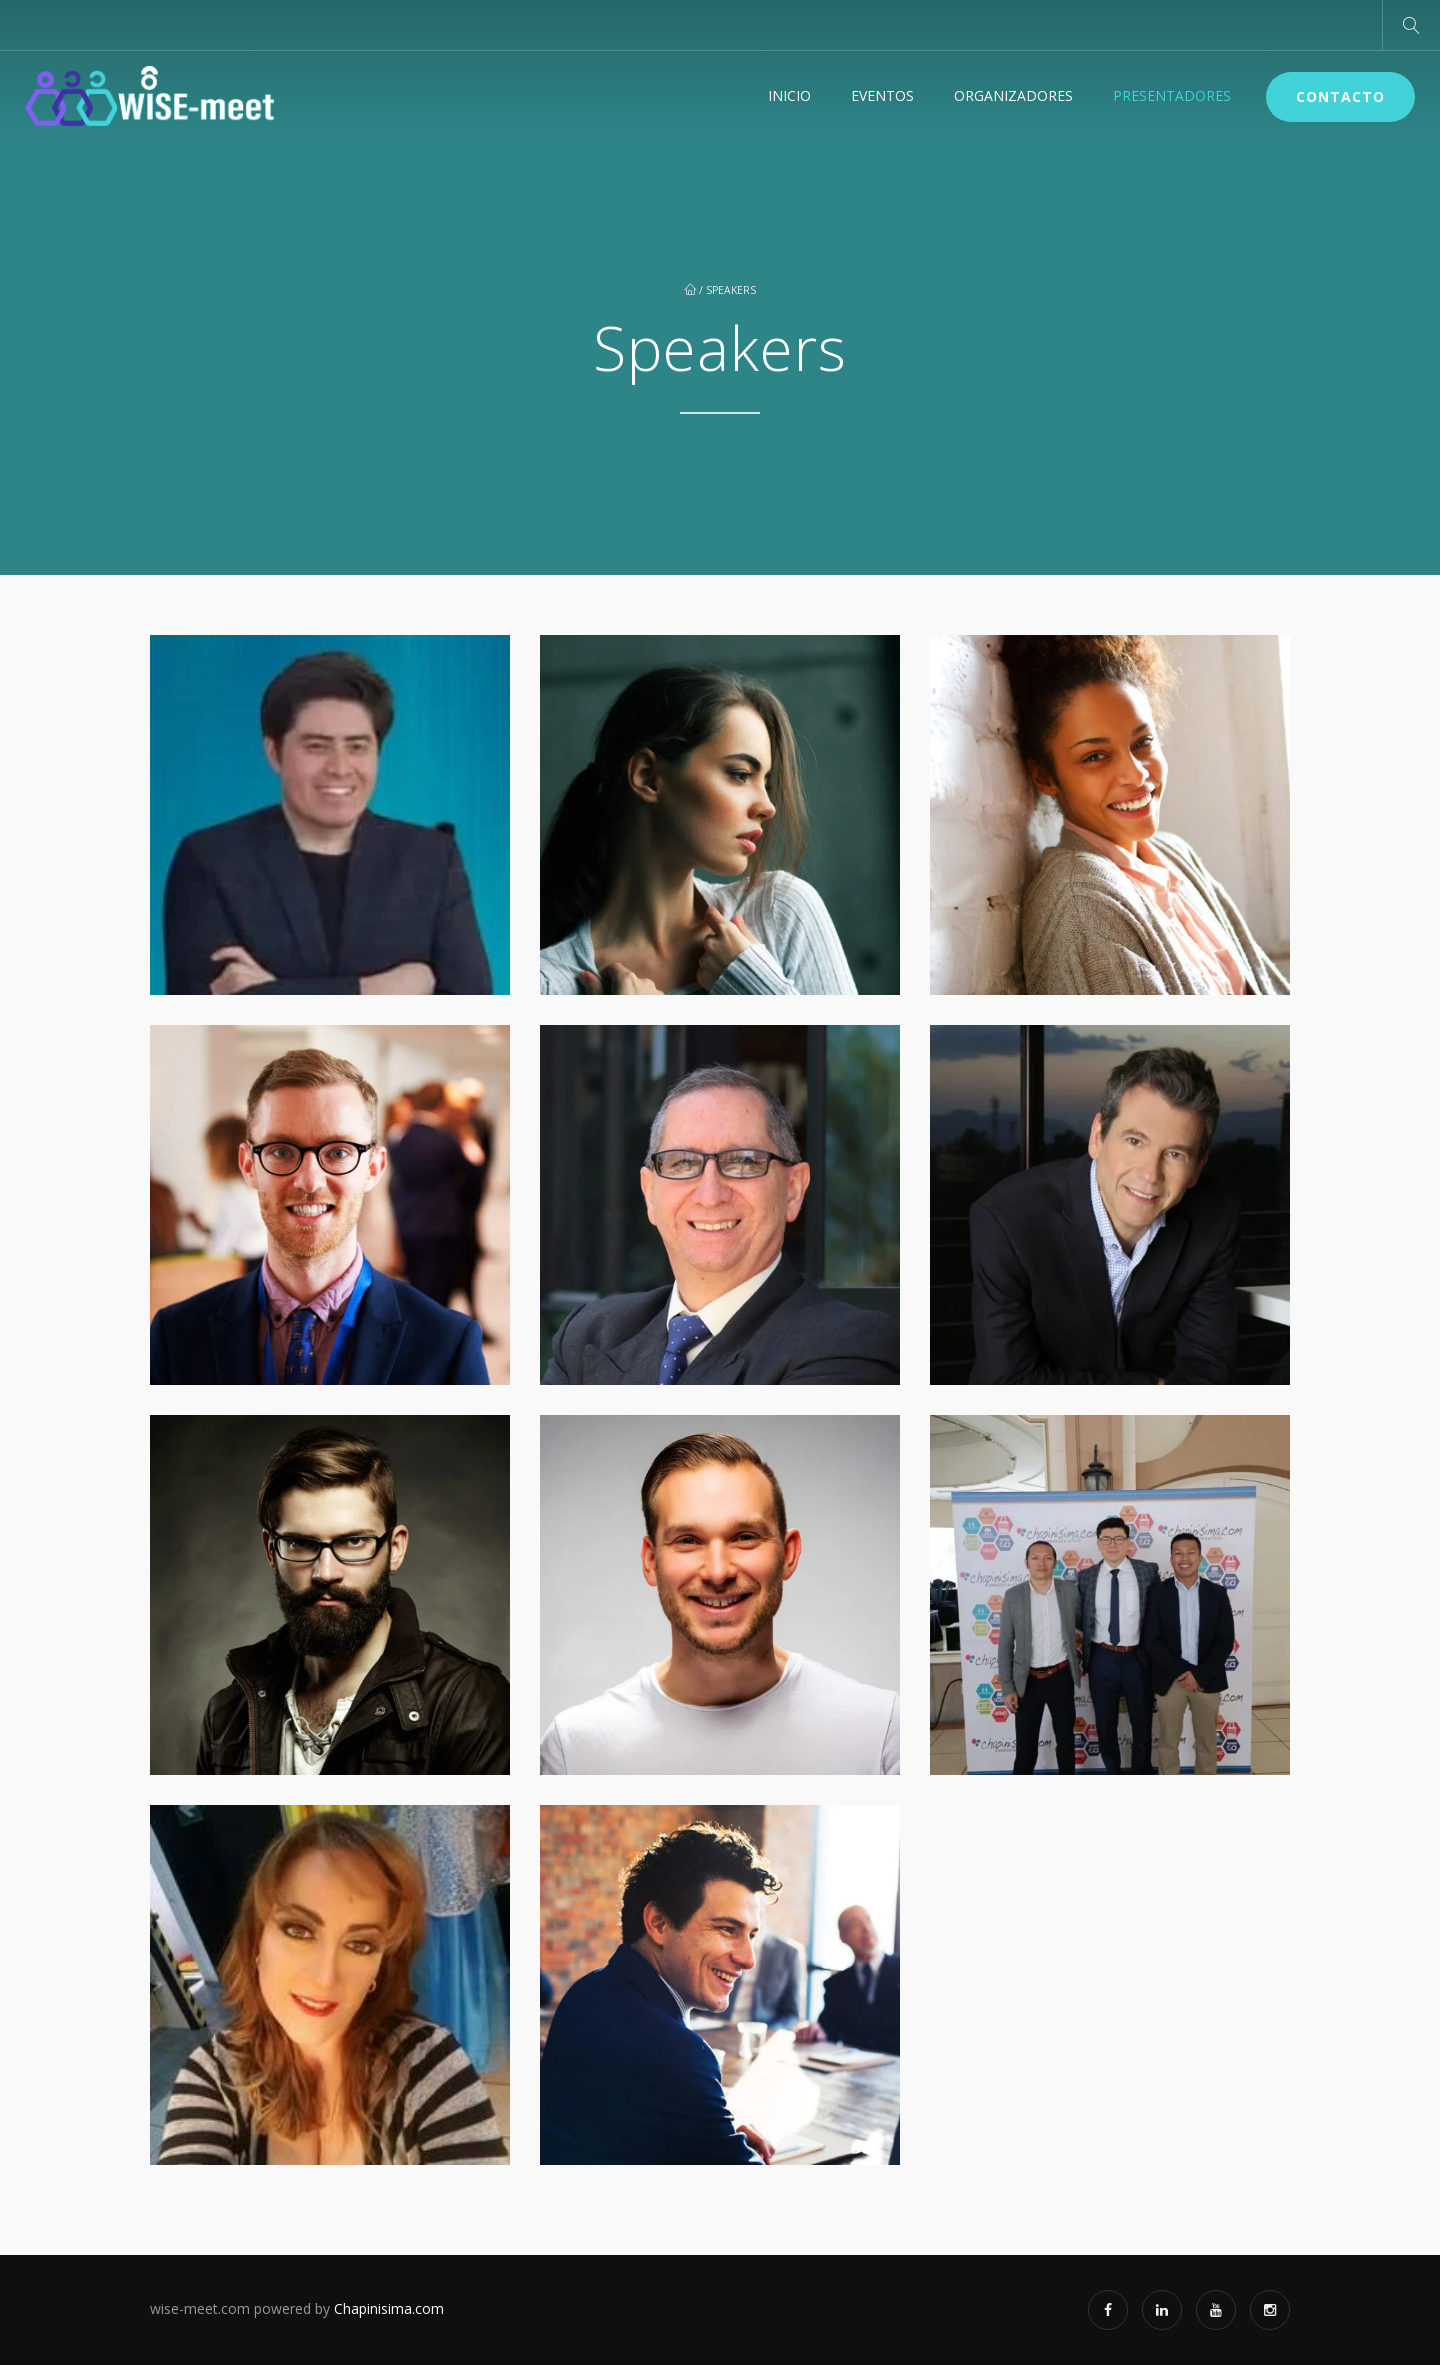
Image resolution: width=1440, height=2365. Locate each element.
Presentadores (1172, 95)
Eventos (882, 95)
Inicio (789, 95)
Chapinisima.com (389, 2308)
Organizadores (1013, 95)
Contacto (1340, 96)
